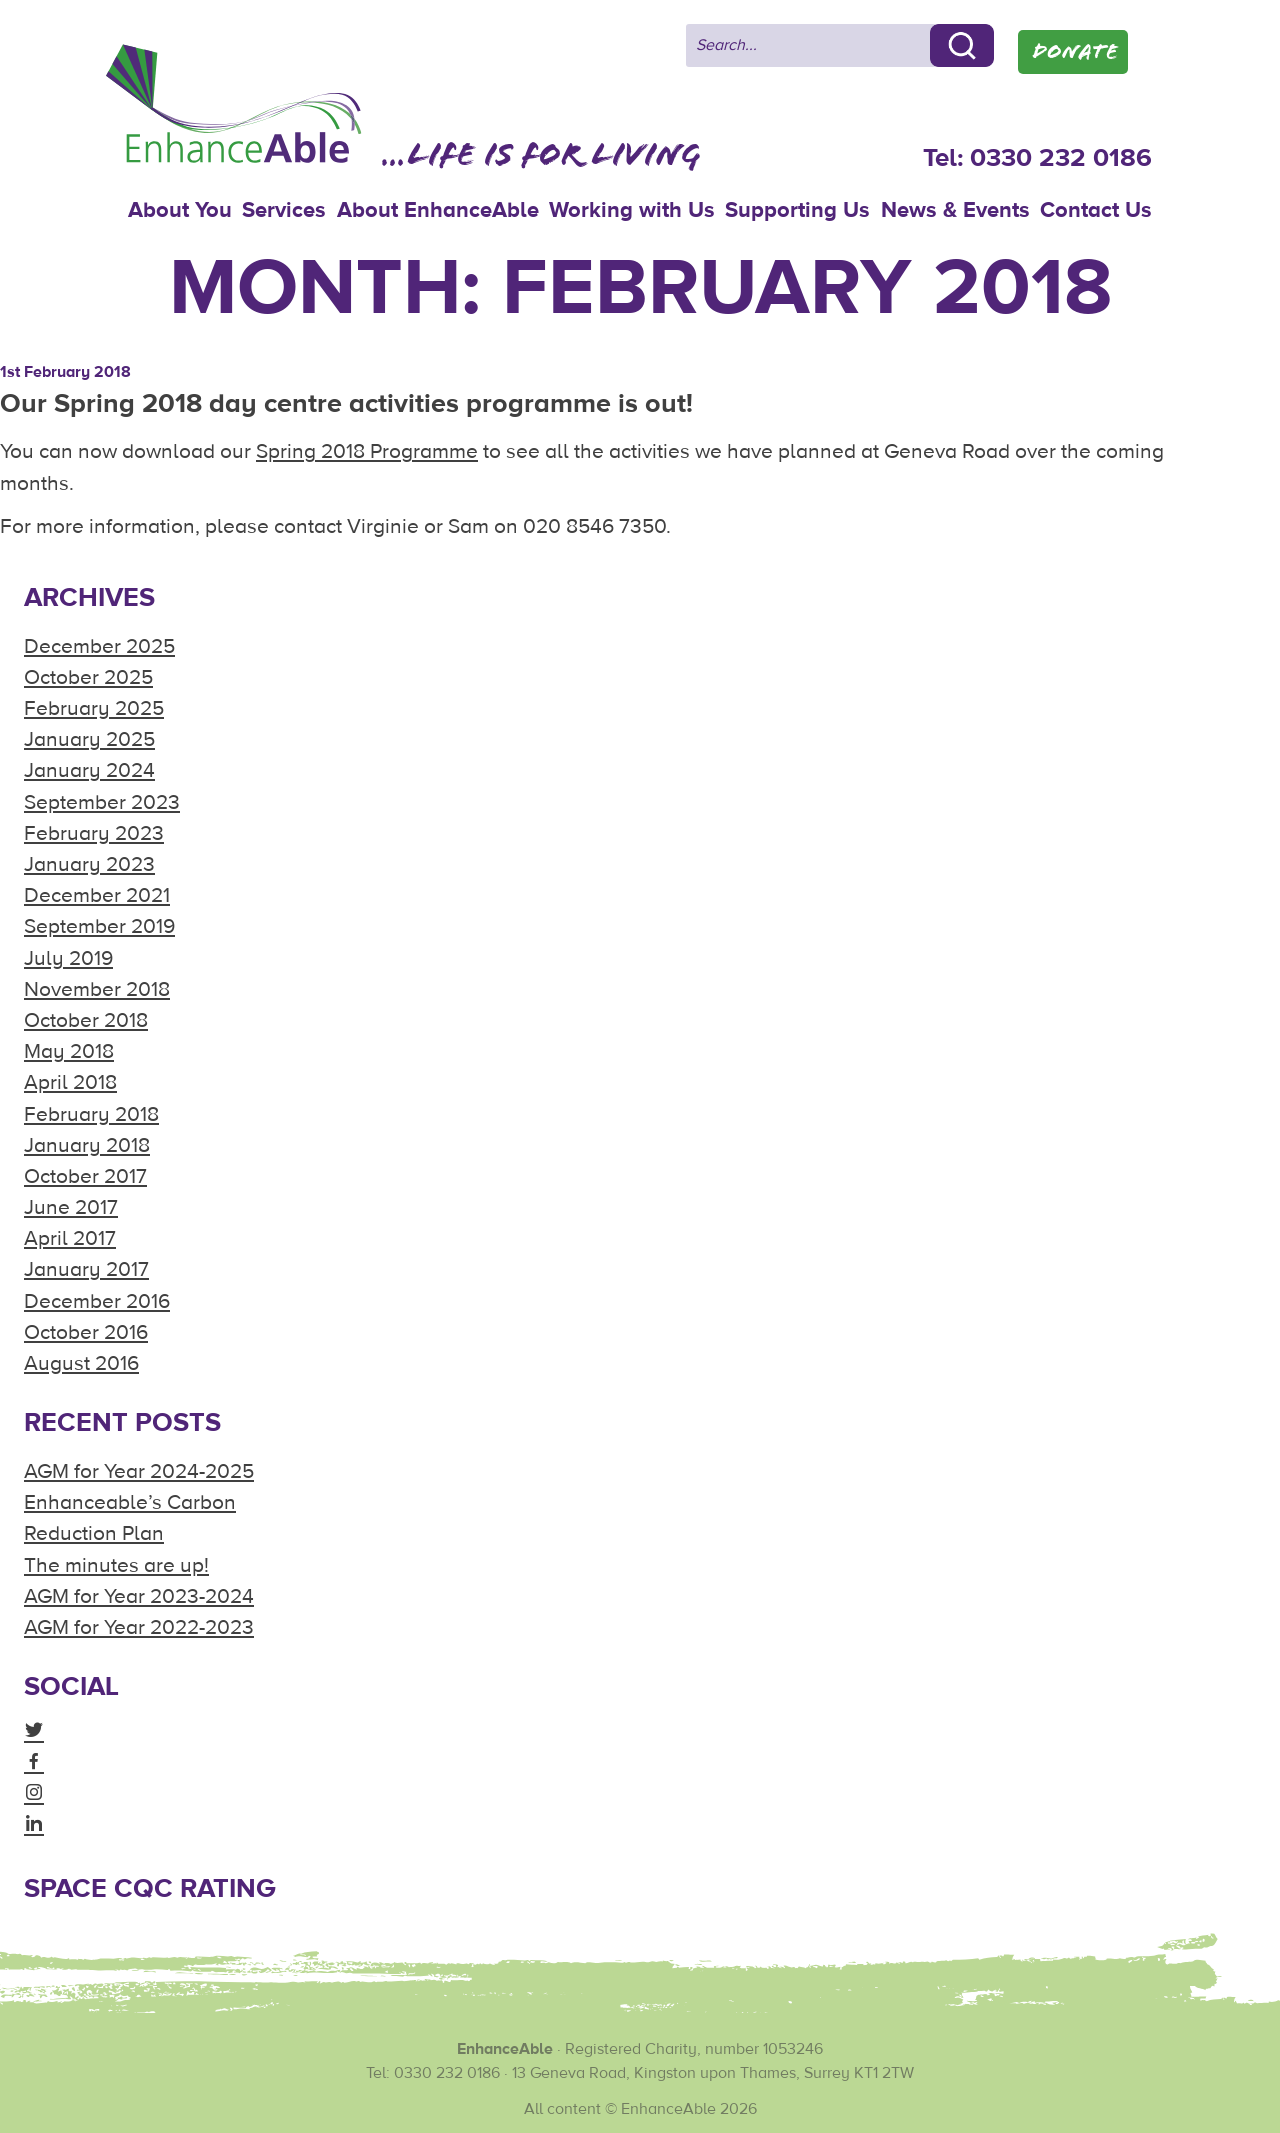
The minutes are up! (116, 1565)
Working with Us (632, 210)
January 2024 (89, 770)
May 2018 (69, 1051)
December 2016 (97, 1301)
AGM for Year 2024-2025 (139, 1471)
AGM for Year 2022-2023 (139, 1627)
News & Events (955, 210)
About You (180, 210)
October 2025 (88, 677)
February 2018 (91, 1114)
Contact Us (1096, 210)
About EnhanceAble (438, 210)
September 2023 (102, 802)
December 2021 (97, 895)
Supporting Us (797, 210)
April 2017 (70, 1238)
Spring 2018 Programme (367, 451)
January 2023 (89, 864)
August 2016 (81, 1363)
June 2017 (71, 1207)
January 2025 (89, 739)
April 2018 (70, 1082)
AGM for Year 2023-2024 (139, 1596)
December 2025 (99, 646)
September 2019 (99, 926)
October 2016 (86, 1332)
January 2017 (86, 1269)
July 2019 (68, 958)
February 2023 (94, 833)
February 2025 (94, 708)
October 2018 (86, 1020)
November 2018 (97, 989)
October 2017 (85, 1176)
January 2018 (87, 1145)
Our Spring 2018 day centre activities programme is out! (346, 404)
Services (284, 210)
